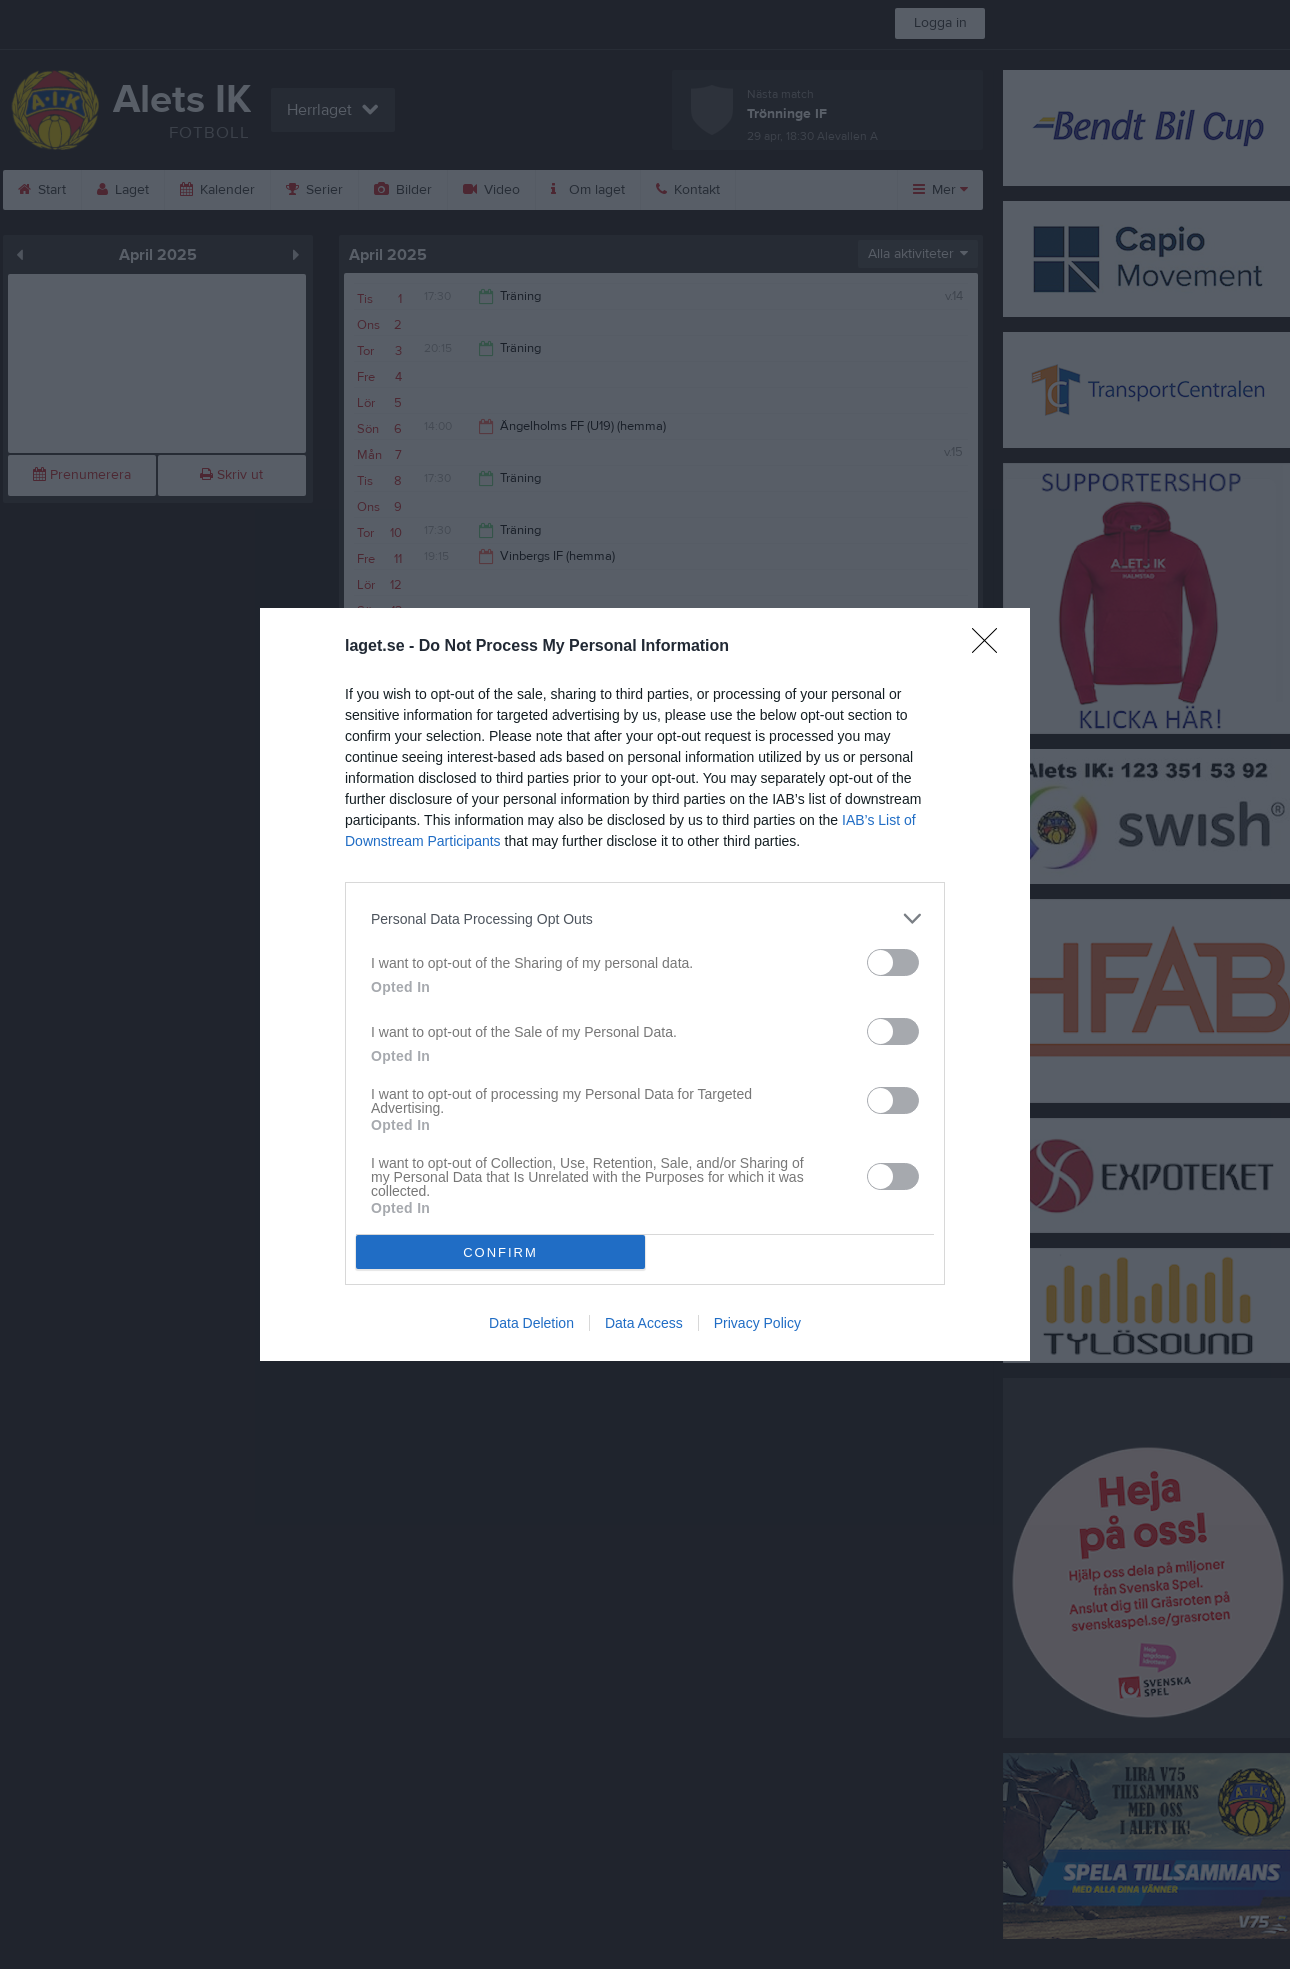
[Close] (991, 647)
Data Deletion (531, 1323)
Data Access (644, 1323)
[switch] (893, 962)
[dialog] (645, 984)
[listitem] (645, 918)
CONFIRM (500, 1252)
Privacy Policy (757, 1323)
